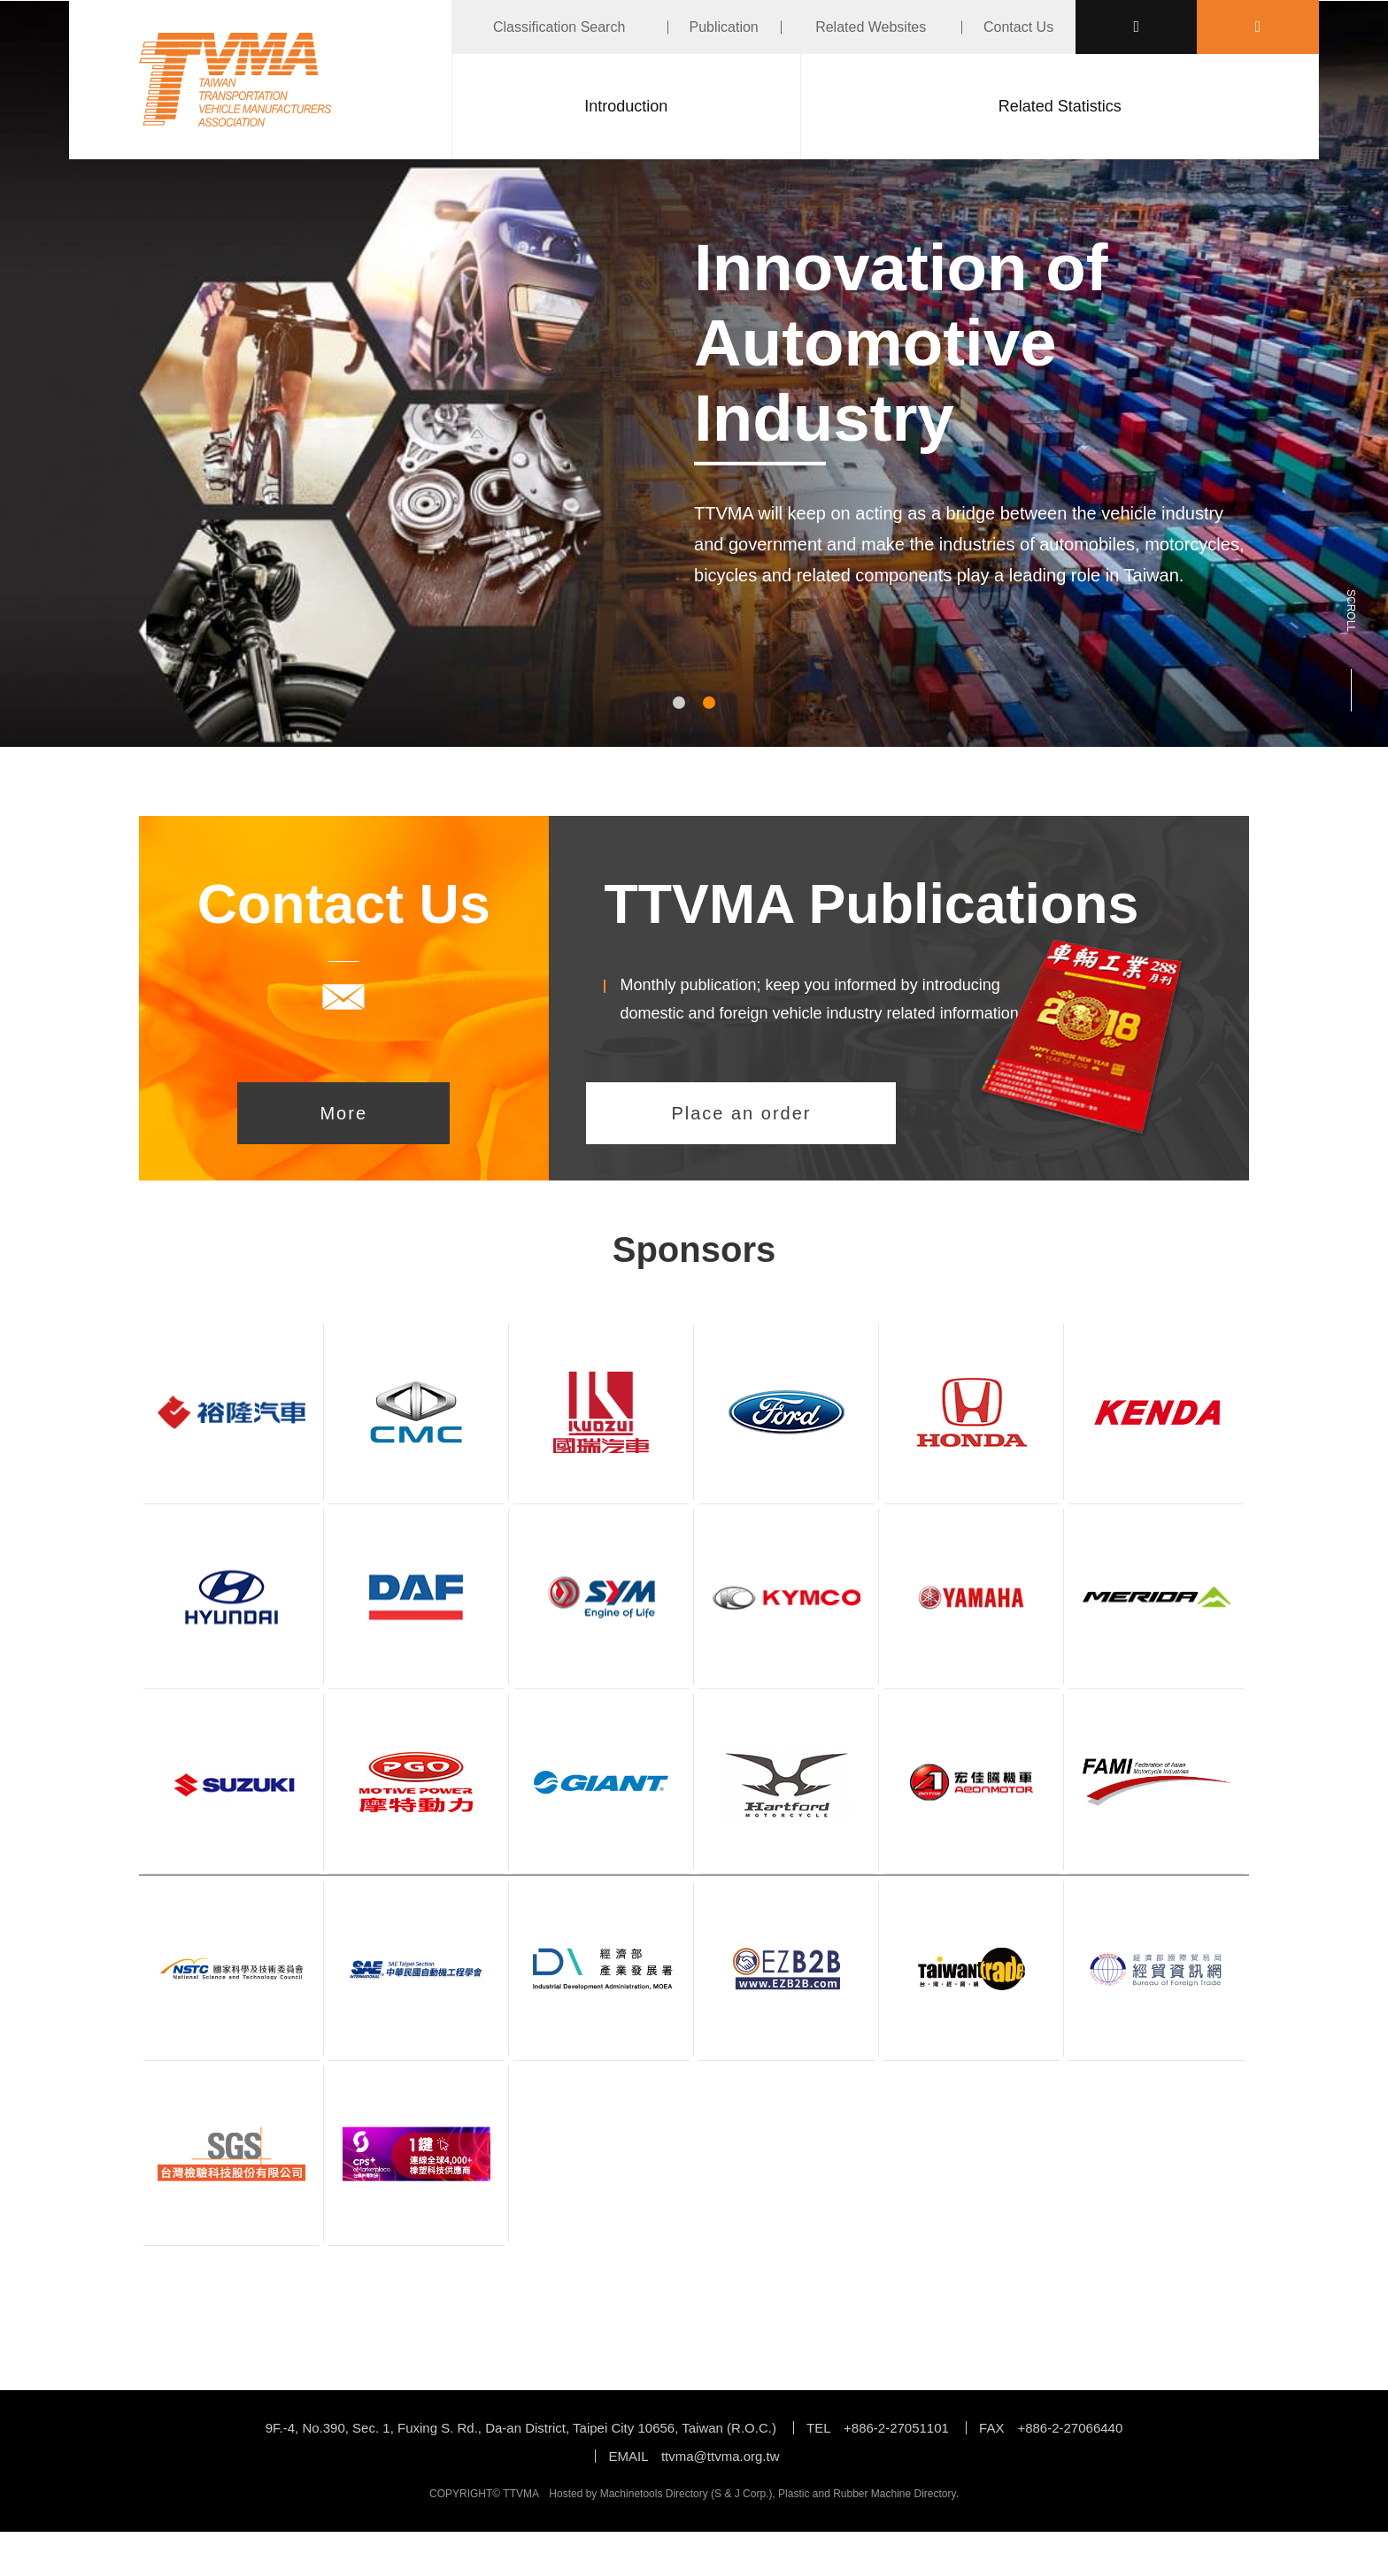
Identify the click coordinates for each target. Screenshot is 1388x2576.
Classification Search (559, 27)
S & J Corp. (741, 2494)
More (343, 1113)
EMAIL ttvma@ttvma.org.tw (693, 2456)
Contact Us (1018, 27)
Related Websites (870, 27)
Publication (723, 27)
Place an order (741, 1113)
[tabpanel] (694, 446)
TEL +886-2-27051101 (877, 2427)
